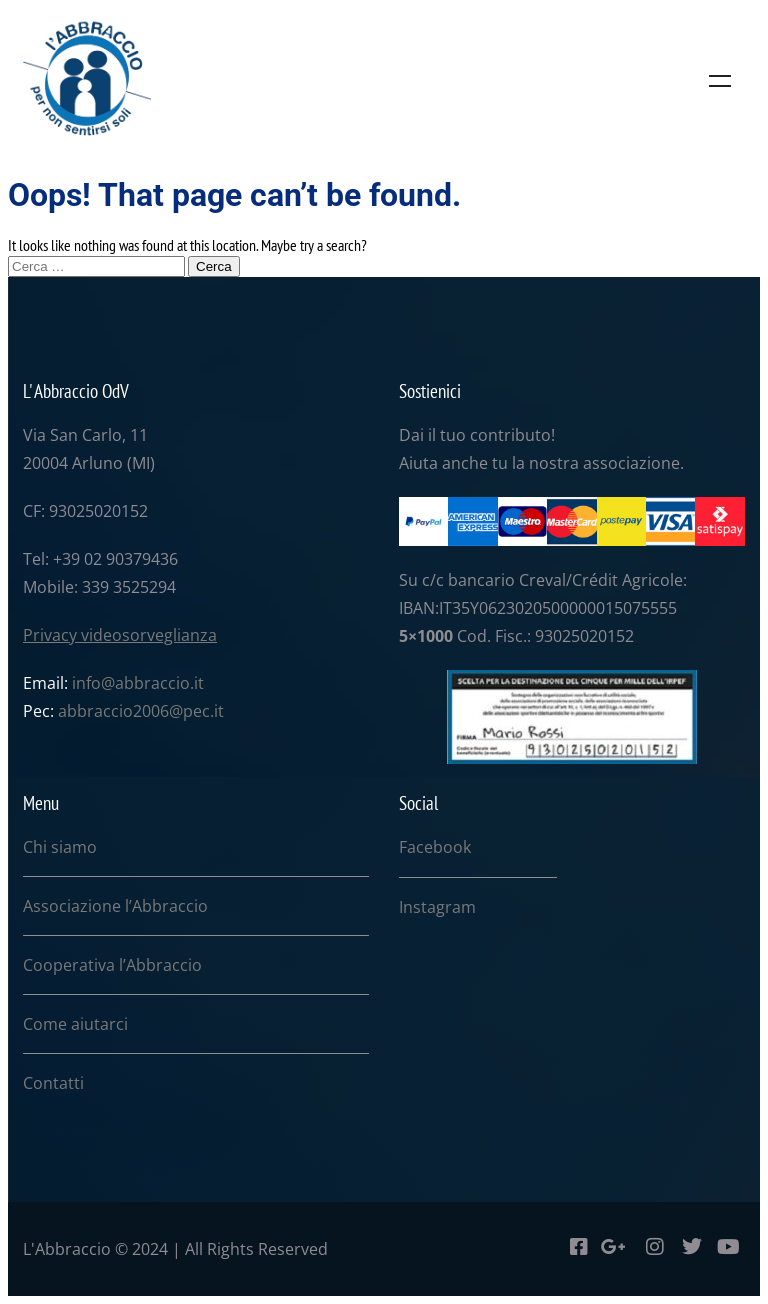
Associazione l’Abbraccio (115, 906)
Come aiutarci (75, 1024)
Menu (720, 81)
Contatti (53, 1083)
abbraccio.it (159, 683)
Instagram (437, 907)
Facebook (435, 847)
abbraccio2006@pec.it (141, 711)
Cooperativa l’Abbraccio (112, 965)
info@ (93, 683)
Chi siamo (60, 847)
